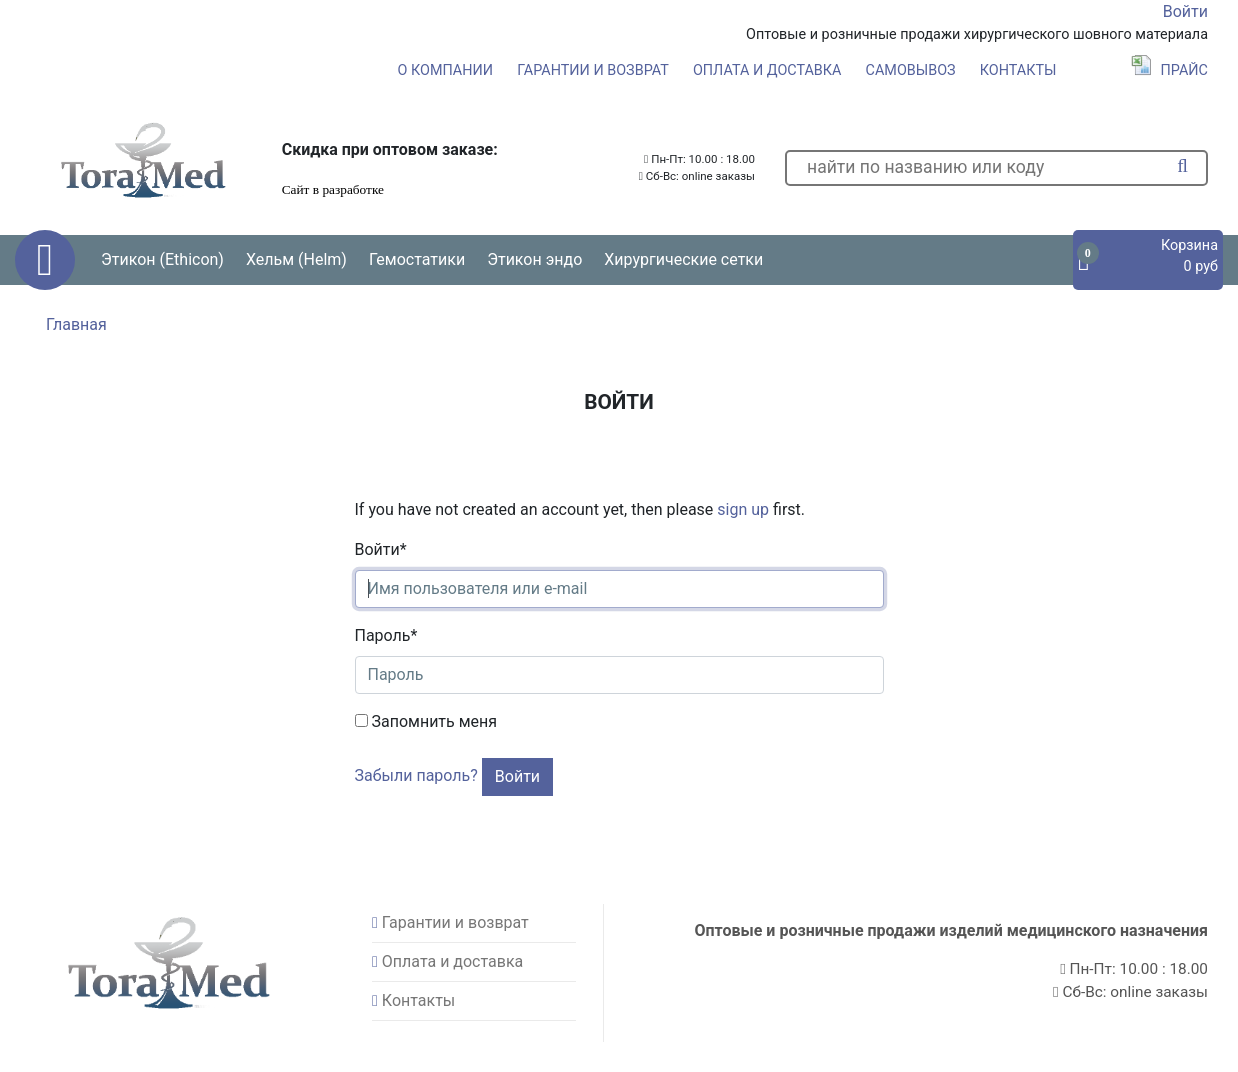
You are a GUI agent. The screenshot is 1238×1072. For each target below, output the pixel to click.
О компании (445, 70)
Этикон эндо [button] (534, 259)
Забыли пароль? (416, 775)
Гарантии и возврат (593, 70)
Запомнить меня (426, 721)
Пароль (386, 635)
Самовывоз (911, 70)
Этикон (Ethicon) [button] (162, 259)
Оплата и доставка (767, 70)
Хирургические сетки (683, 259)
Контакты (1018, 70)
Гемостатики (417, 259)
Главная (76, 324)
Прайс (1169, 70)
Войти (1185, 11)
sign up (743, 509)
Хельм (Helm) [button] (296, 259)
